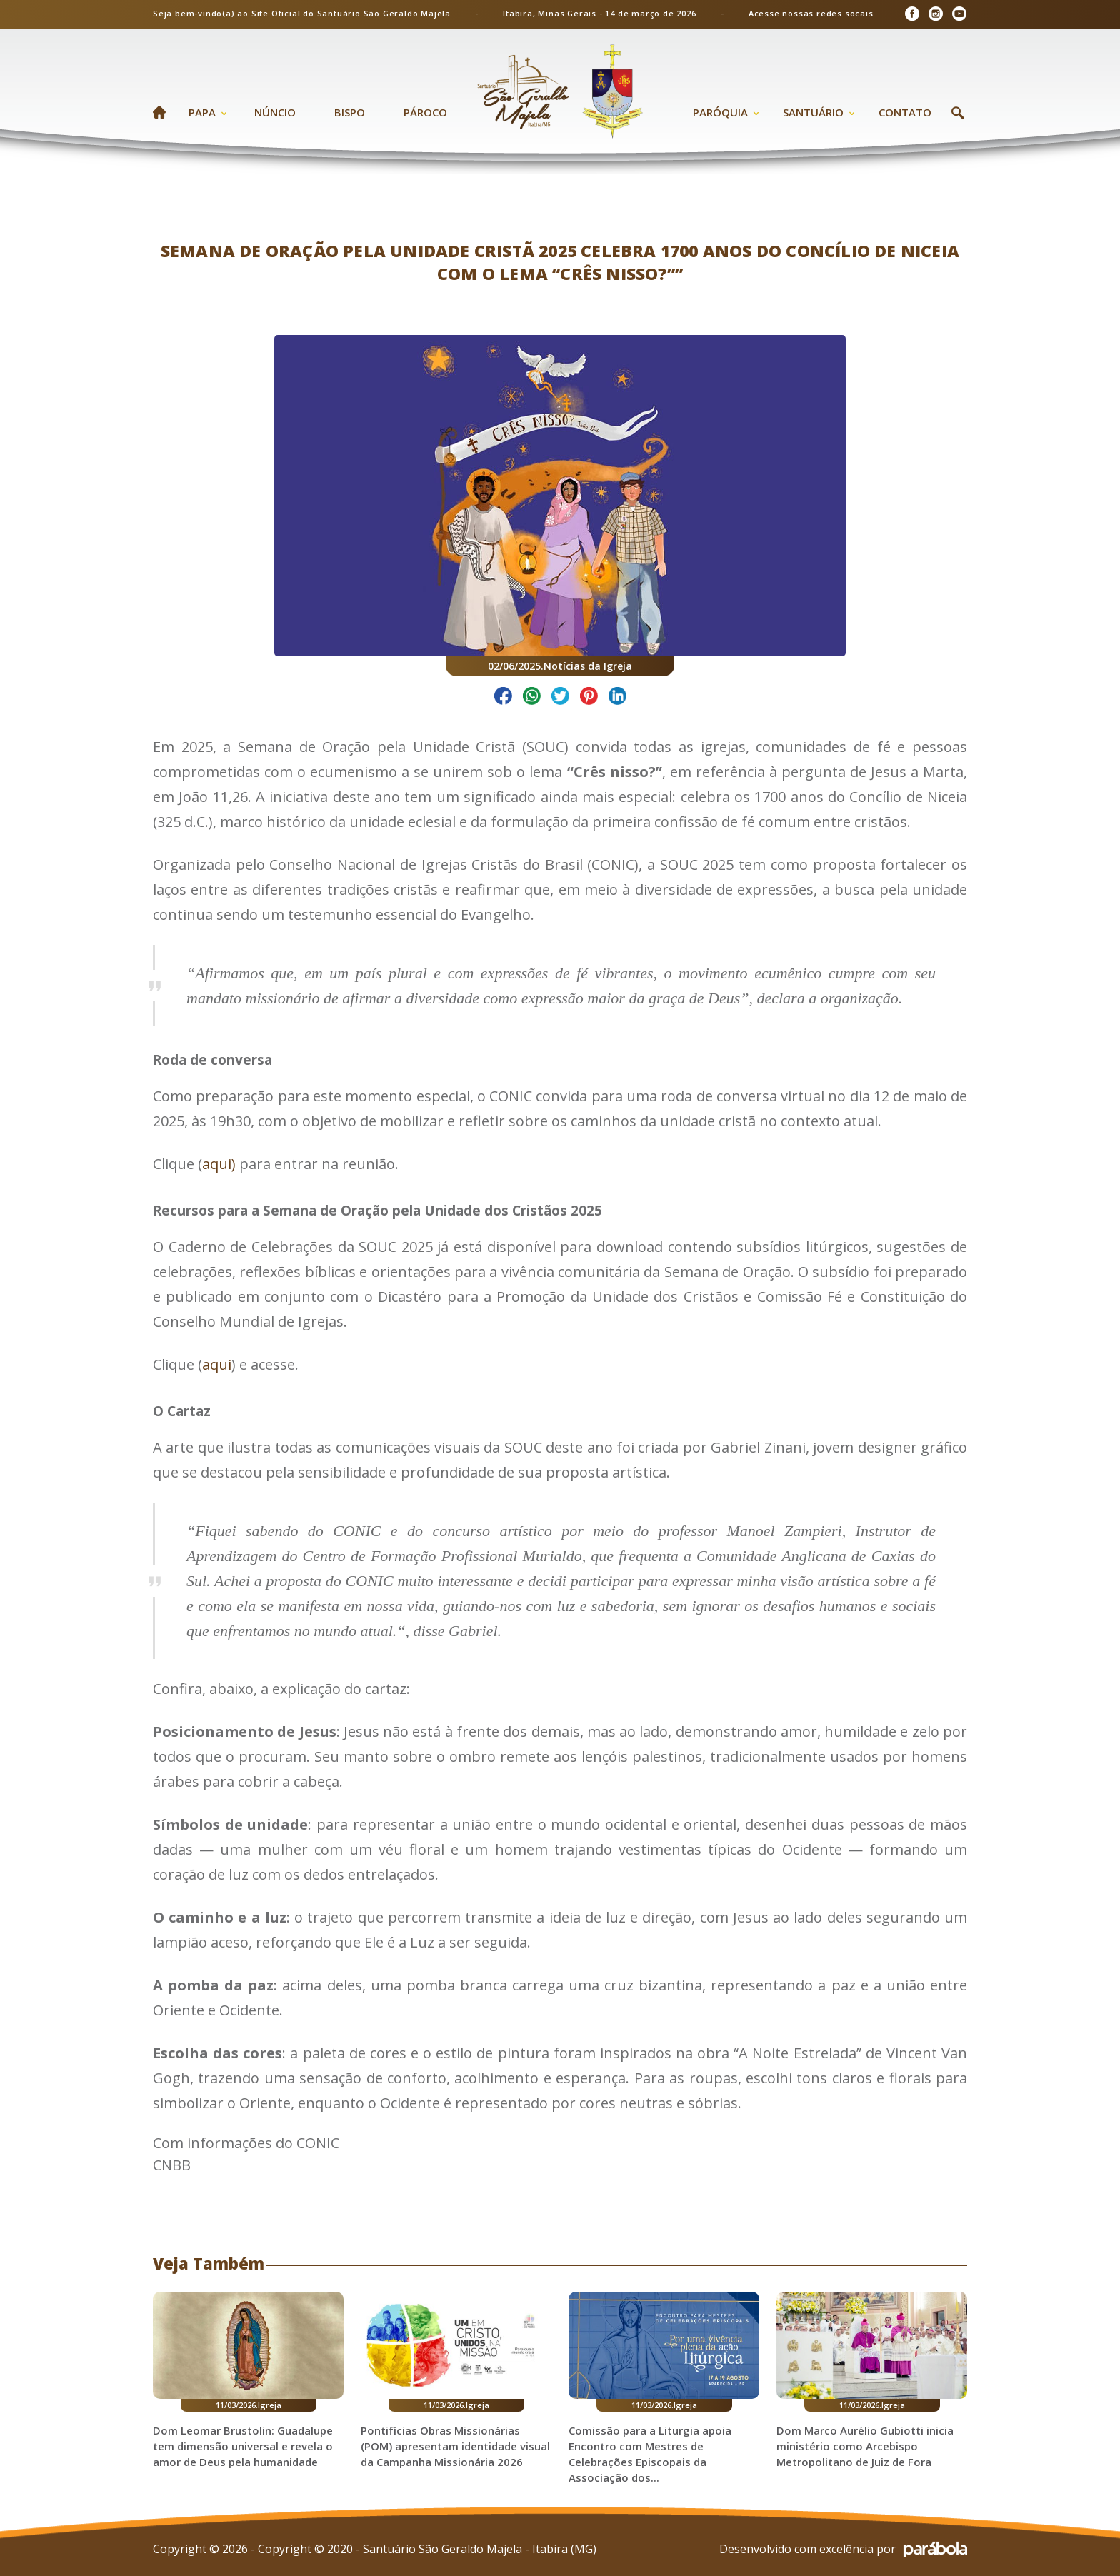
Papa (202, 112)
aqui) (219, 1163)
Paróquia (720, 112)
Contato (905, 112)
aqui (216, 1364)
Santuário (813, 112)
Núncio (275, 112)
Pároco (425, 112)
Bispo (349, 112)
